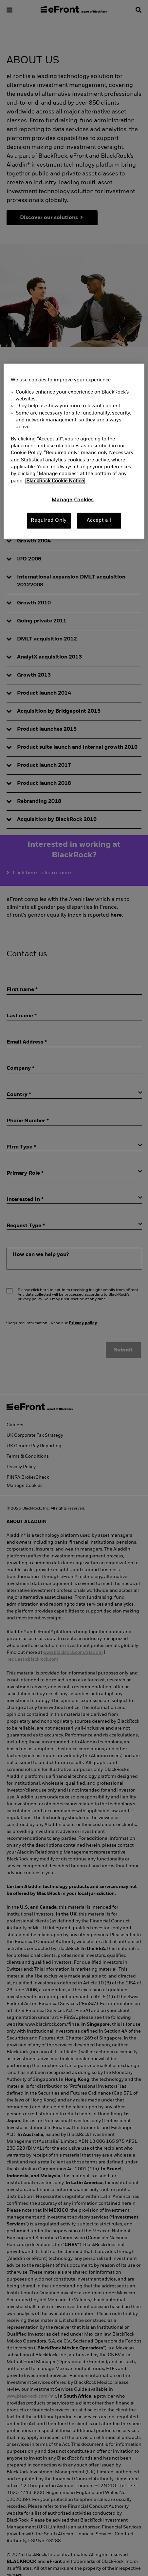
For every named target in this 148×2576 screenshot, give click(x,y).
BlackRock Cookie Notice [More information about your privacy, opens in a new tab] (55, 480)
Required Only (49, 520)
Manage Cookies (73, 500)
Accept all (99, 520)
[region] (74, 451)
